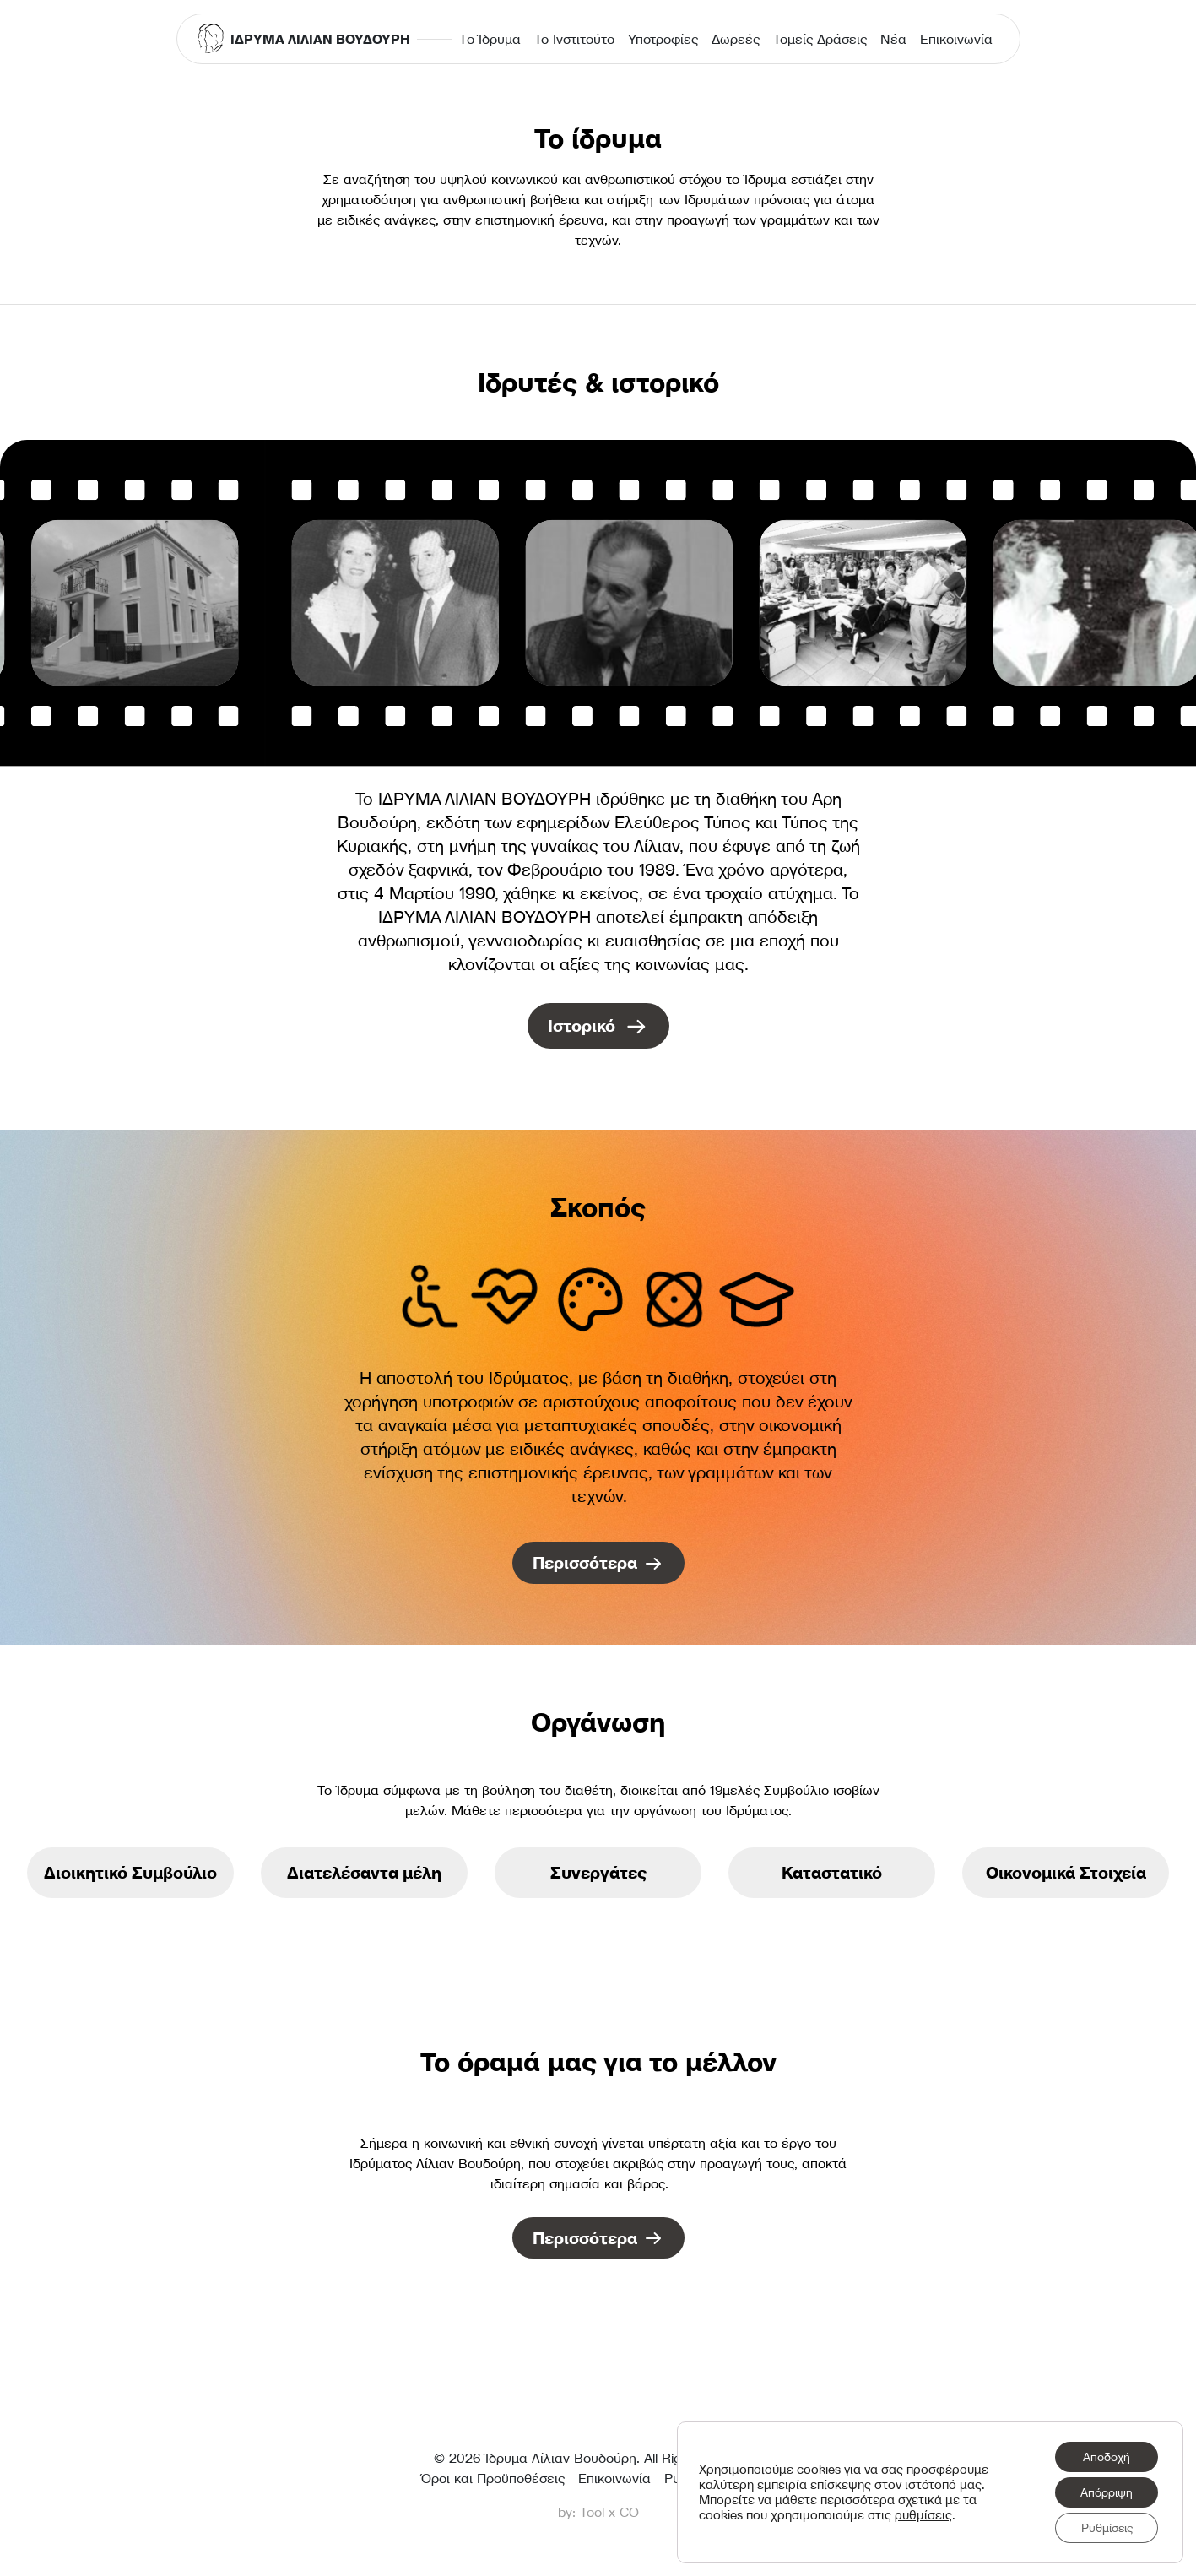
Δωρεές (736, 38)
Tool (592, 2511)
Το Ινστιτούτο (574, 38)
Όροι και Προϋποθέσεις (493, 2478)
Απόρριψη (1106, 2492)
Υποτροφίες (663, 38)
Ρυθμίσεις (1107, 2527)
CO (629, 2511)
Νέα (893, 38)
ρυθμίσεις (923, 2515)
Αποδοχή (1106, 2457)
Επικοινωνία (956, 38)
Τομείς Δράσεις (820, 38)
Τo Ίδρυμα (490, 38)
